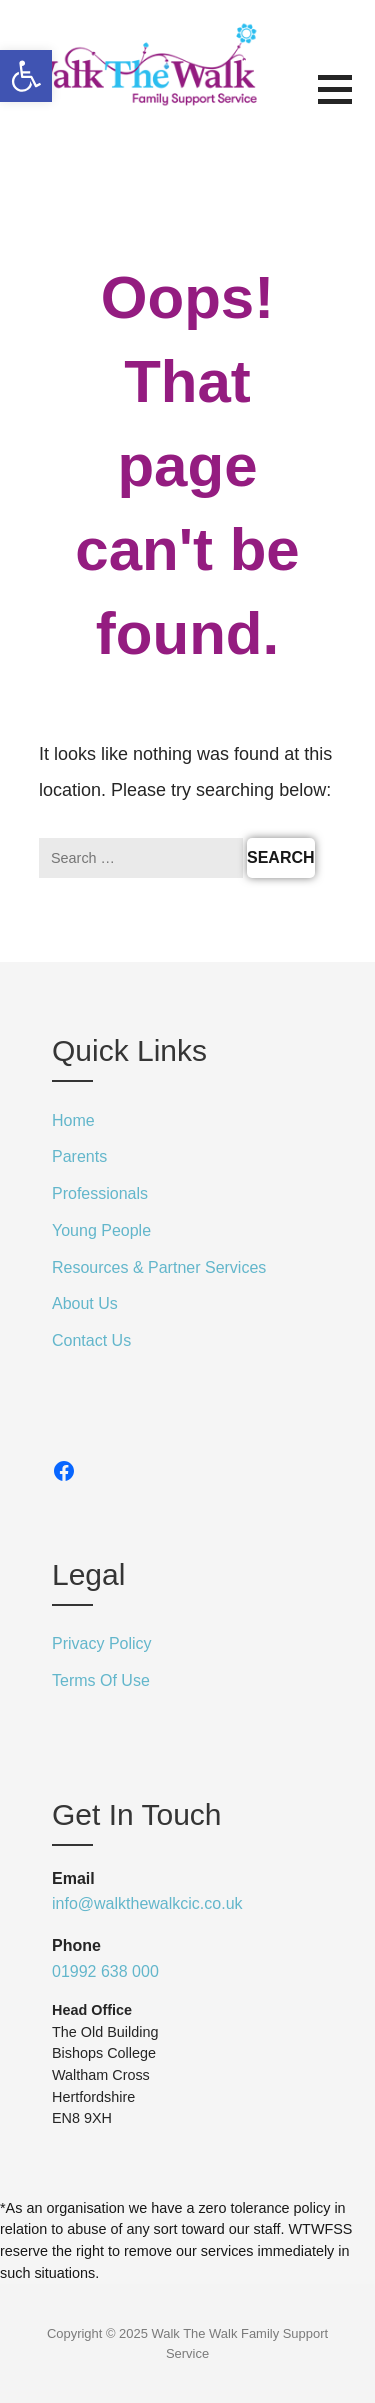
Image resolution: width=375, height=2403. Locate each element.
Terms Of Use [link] (101, 1680)
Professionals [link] (100, 1193)
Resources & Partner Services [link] (159, 1267)
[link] (26, 76)
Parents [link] (79, 1156)
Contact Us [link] (91, 1340)
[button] (346, 101)
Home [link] (73, 1120)
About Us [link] (85, 1303)
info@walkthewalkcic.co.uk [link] (147, 1903)
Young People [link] (101, 1230)
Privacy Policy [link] (102, 1643)
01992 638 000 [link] (105, 1971)
